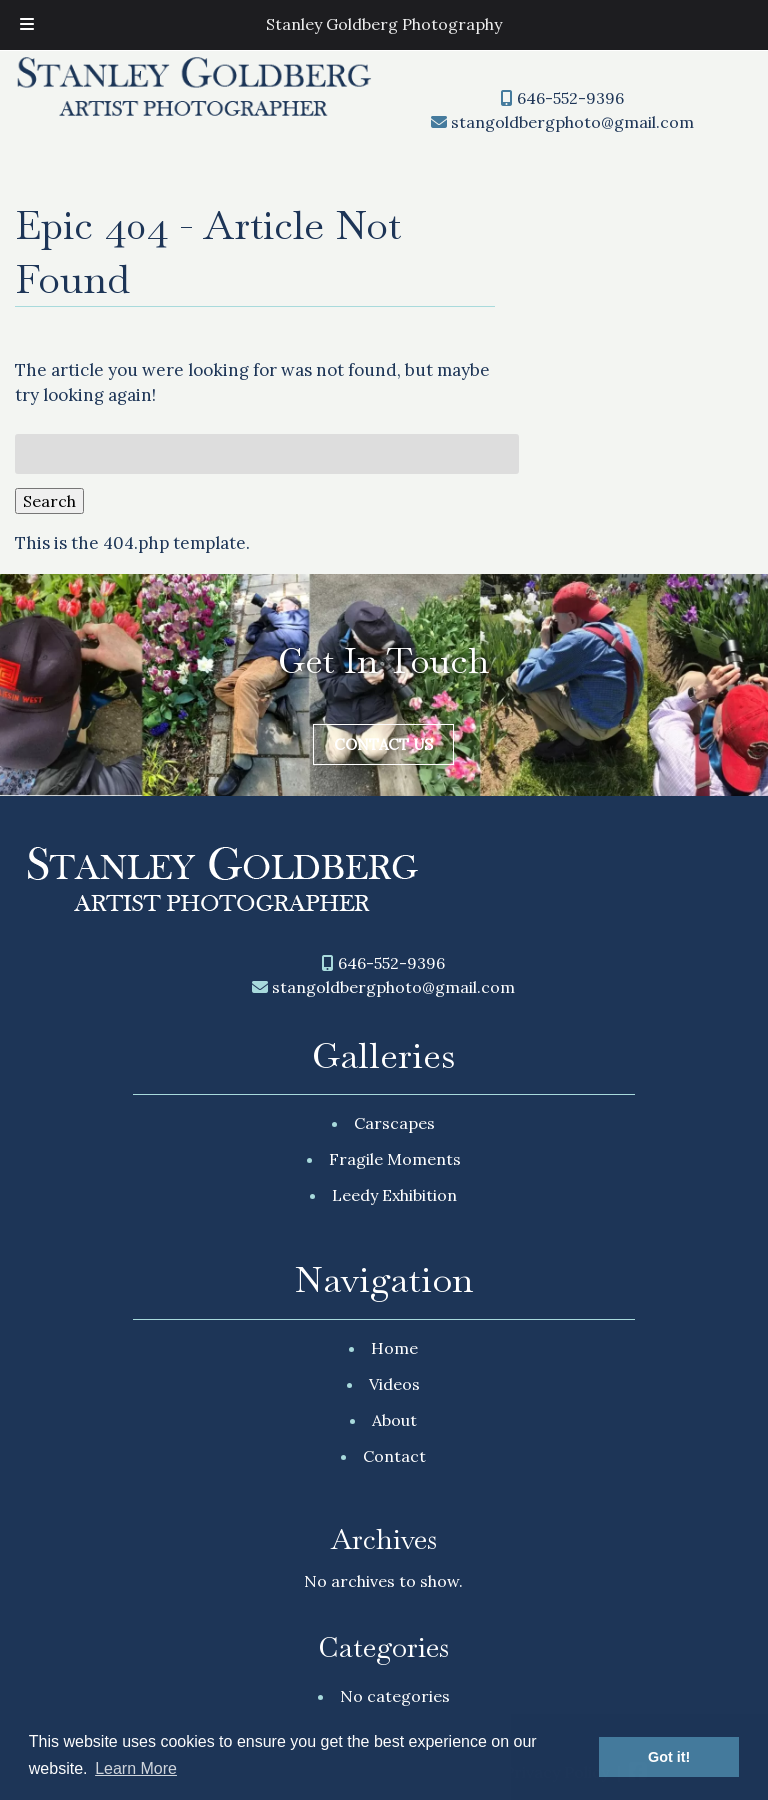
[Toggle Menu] (27, 25)
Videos (394, 1384)
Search (49, 501)
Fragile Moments (395, 1159)
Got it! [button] (669, 1757)
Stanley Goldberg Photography (384, 24)
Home (394, 1348)
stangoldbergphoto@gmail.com (572, 122)
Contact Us (383, 744)
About (394, 1420)
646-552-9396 (570, 98)
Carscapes (394, 1123)
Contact (394, 1456)
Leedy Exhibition (394, 1195)
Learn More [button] (136, 1768)
